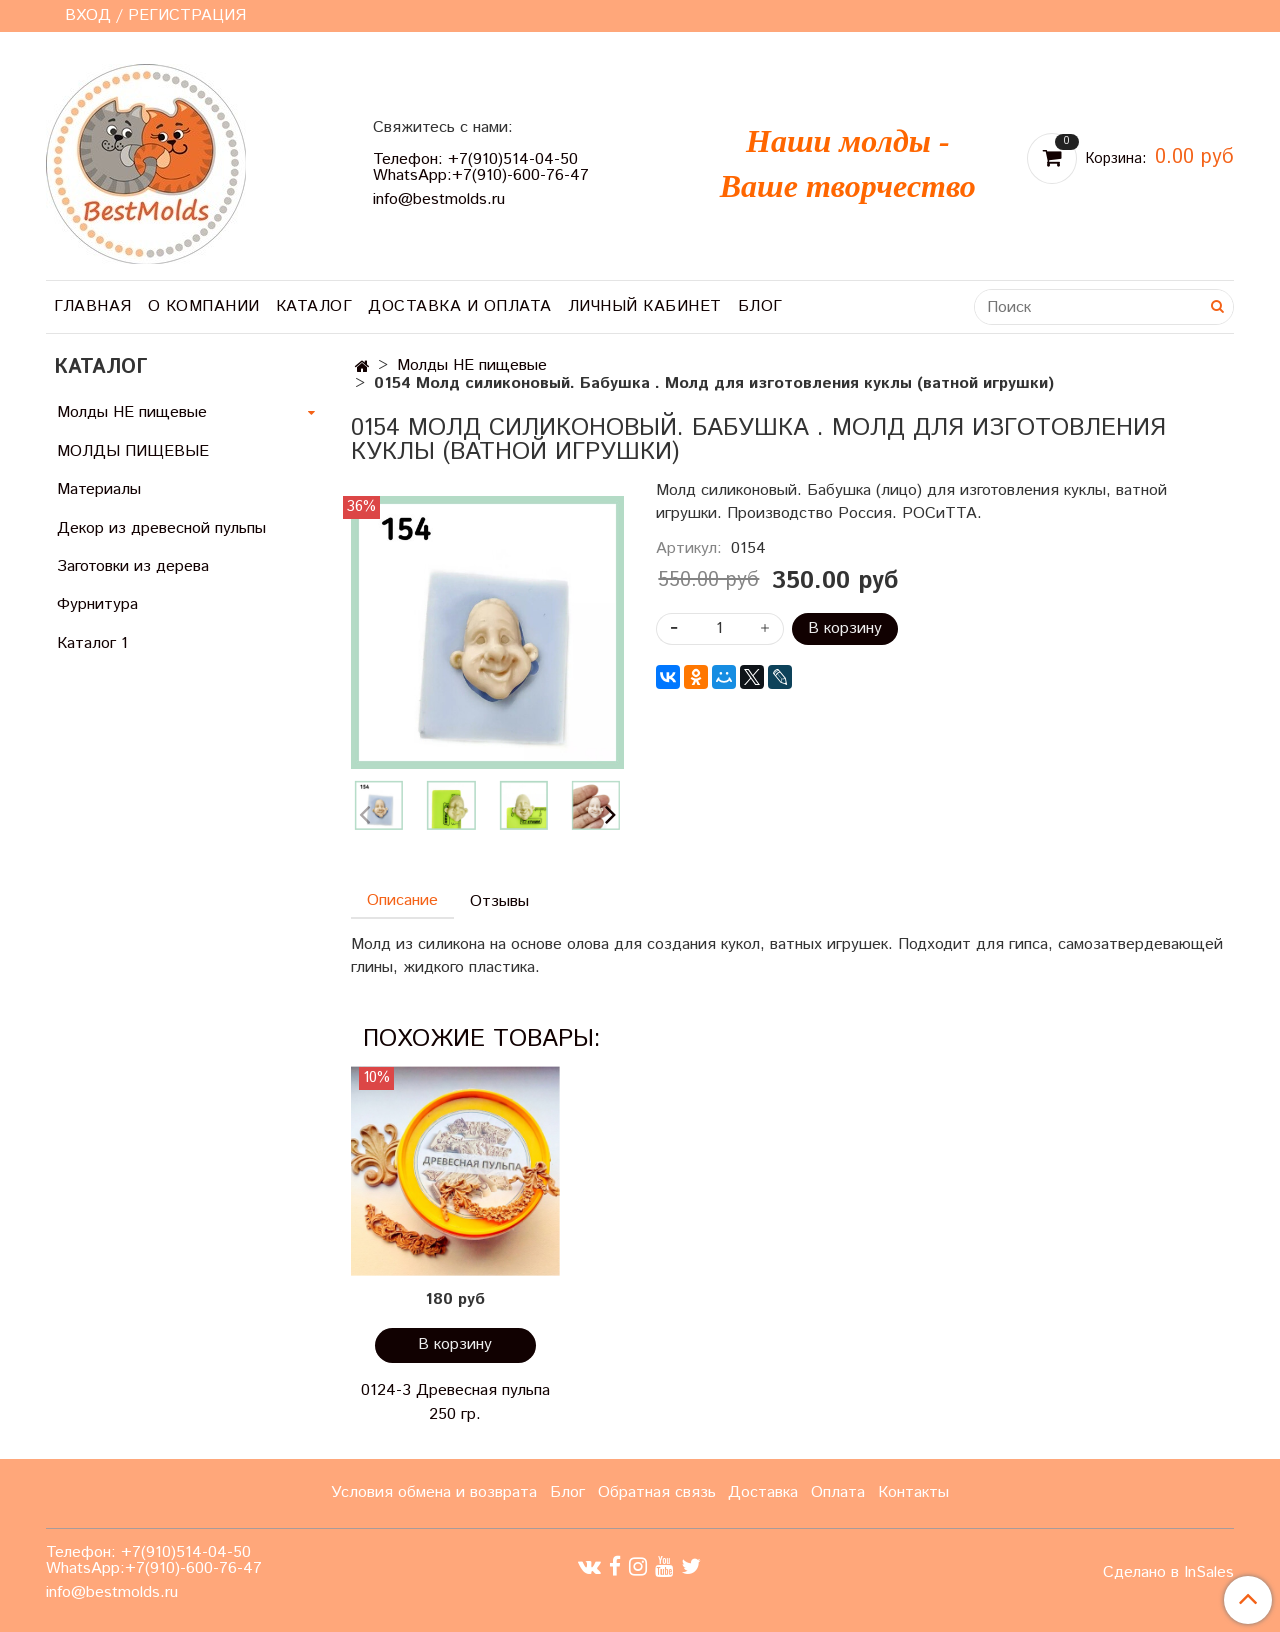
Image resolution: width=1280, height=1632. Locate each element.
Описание (402, 900)
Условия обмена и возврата (434, 1492)
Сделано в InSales (1168, 1573)
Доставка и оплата (460, 306)
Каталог (314, 306)
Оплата (838, 1492)
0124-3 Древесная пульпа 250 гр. (455, 1402)
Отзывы (499, 901)
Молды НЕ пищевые (472, 365)
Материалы (99, 489)
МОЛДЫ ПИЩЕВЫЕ (133, 451)
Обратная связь (657, 1492)
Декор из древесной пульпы (161, 528)
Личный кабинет (645, 306)
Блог (760, 306)
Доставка (763, 1492)
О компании (204, 306)
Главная (93, 306)
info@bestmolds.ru (439, 199)
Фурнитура (97, 604)
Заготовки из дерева (133, 566)
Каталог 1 (92, 643)
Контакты (913, 1492)
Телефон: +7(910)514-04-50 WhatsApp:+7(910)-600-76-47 (481, 167)
